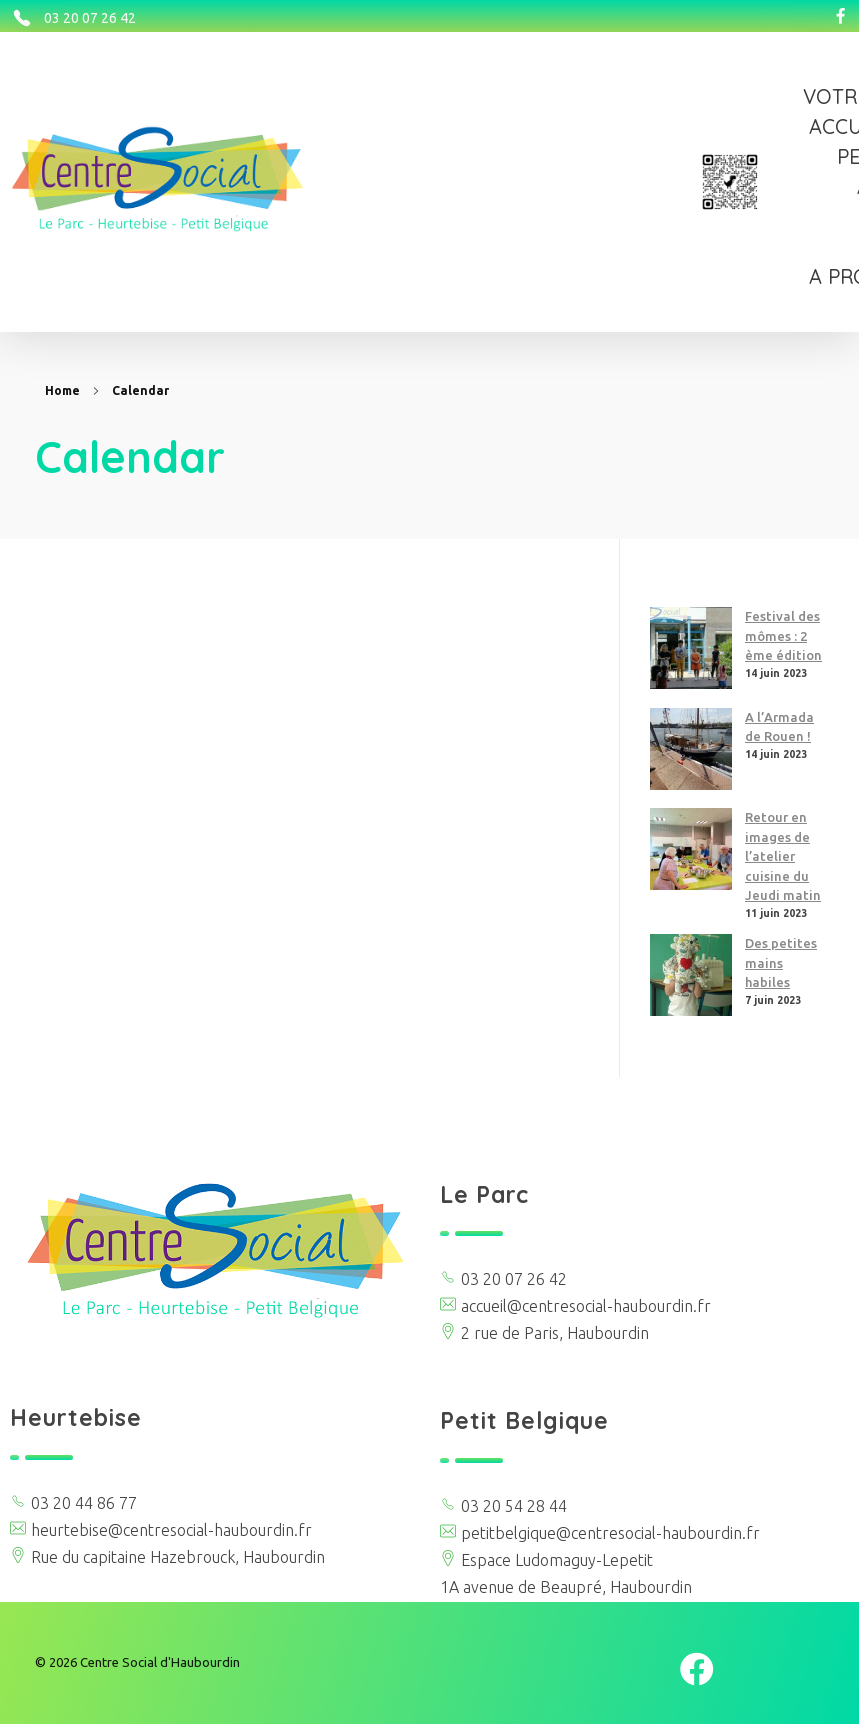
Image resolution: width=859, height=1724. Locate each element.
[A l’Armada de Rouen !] (691, 749)
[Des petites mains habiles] (691, 975)
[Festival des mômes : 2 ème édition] (691, 648)
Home (62, 390)
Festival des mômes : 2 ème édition (783, 635)
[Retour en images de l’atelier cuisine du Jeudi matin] (691, 849)
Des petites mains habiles (781, 962)
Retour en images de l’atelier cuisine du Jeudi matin (783, 856)
